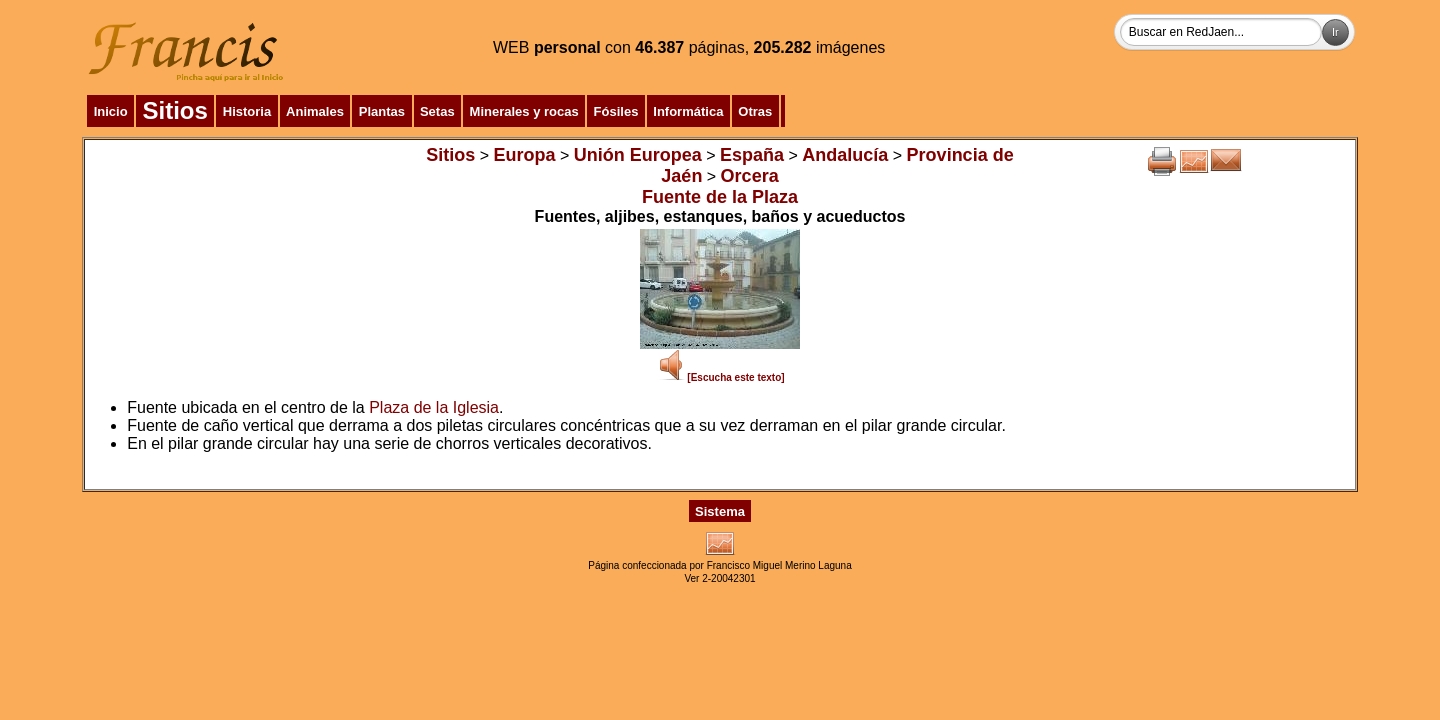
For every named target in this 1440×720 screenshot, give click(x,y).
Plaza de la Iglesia (434, 407)
